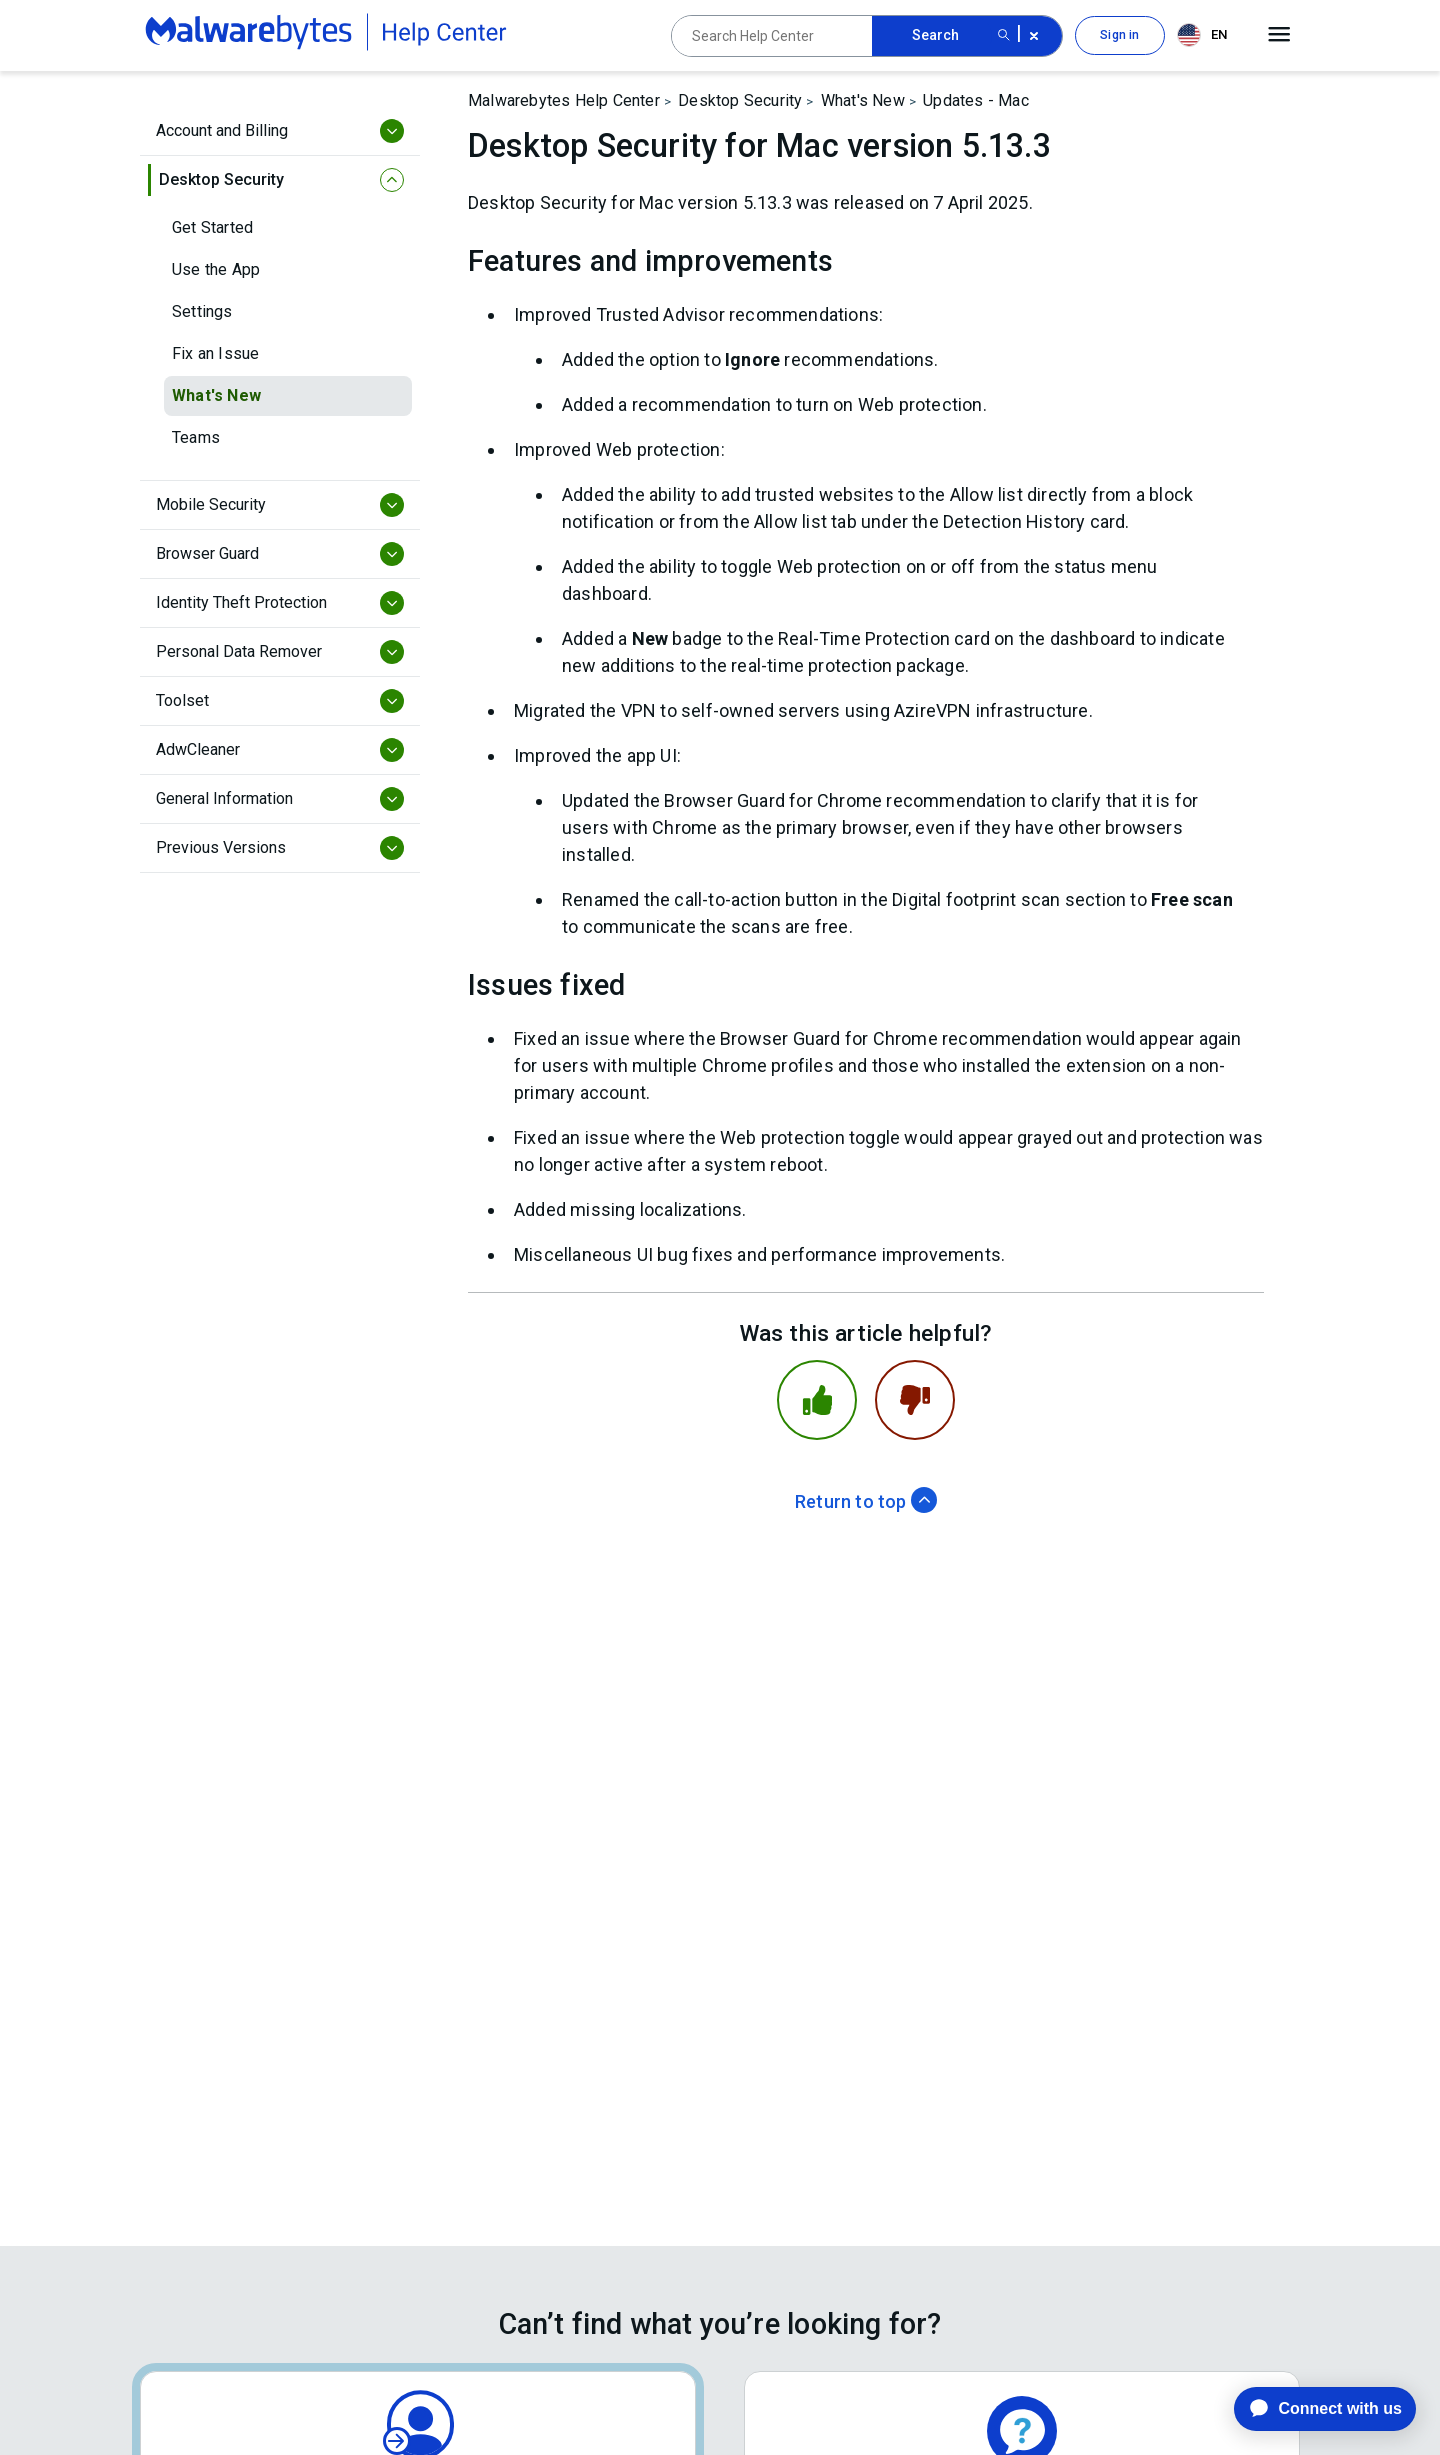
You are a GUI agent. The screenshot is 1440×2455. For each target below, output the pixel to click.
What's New (216, 395)
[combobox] (1206, 35)
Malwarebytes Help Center (564, 100)
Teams (196, 437)
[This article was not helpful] (915, 1400)
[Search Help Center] (772, 36)
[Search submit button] (1004, 36)
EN (1202, 35)
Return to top (866, 1501)
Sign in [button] (1119, 35)
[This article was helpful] (817, 1400)
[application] (1309, 2409)
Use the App (216, 269)
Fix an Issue (215, 353)
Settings (202, 311)
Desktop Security (740, 100)
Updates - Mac (976, 100)
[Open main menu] (1279, 35)
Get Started (212, 227)
